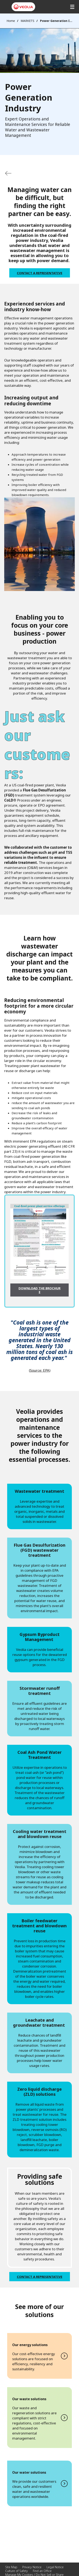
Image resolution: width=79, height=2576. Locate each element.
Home (11, 21)
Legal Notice (55, 2567)
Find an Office (42, 2571)
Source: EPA (39, 1370)
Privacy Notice (32, 2567)
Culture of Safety (16, 2571)
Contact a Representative (39, 273)
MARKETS (27, 21)
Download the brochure (39, 1290)
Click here (39, 2356)
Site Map (11, 2567)
